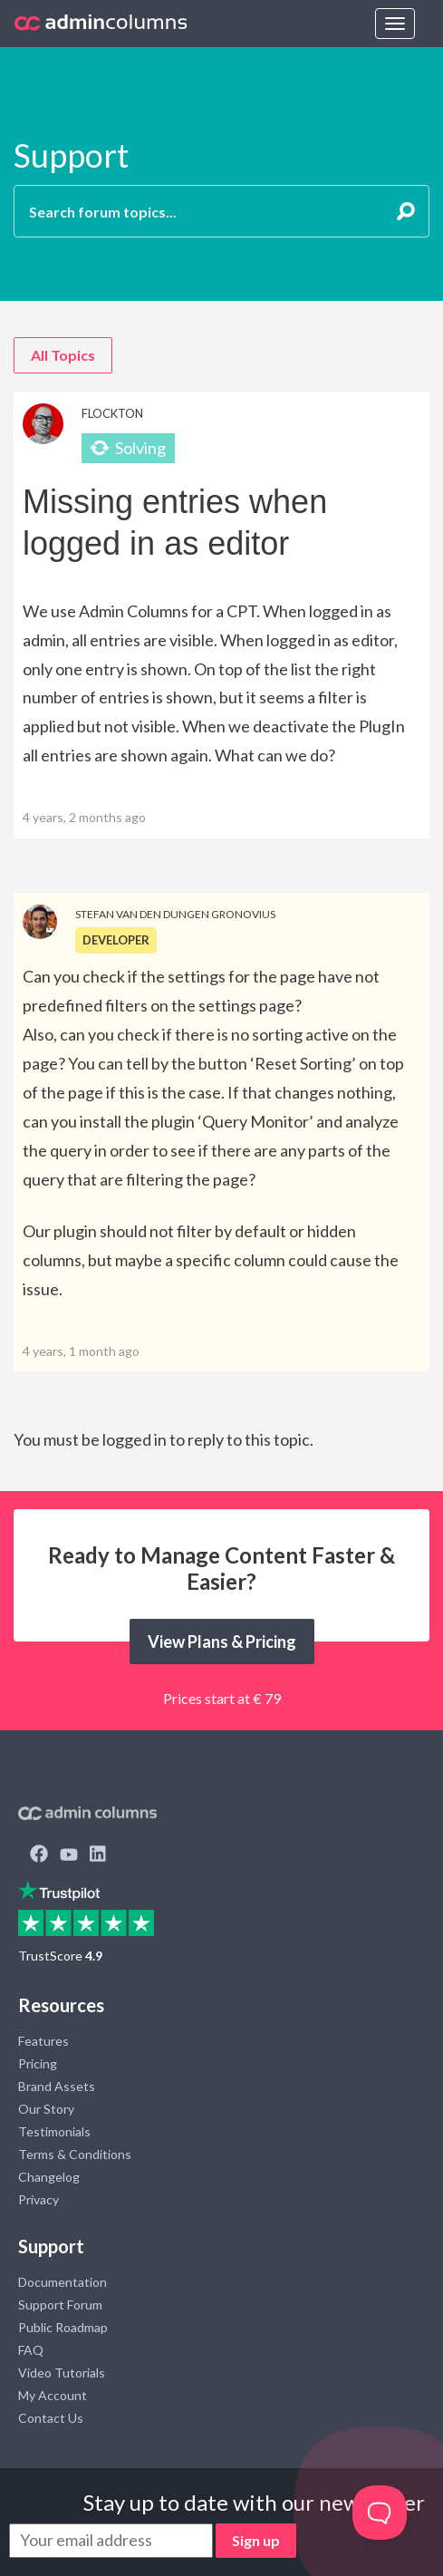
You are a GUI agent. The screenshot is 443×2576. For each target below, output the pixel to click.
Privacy (38, 2199)
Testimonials (54, 2131)
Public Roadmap (63, 2327)
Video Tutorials (61, 2372)
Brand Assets (56, 2086)
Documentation (62, 2282)
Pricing (37, 2063)
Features (43, 2040)
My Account (52, 2395)
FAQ (30, 2350)
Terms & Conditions (74, 2154)
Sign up (256, 2540)
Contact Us (50, 2418)
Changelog (49, 2176)
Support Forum (60, 2304)
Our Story (46, 2108)
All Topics (63, 354)
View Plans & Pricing (222, 1641)
